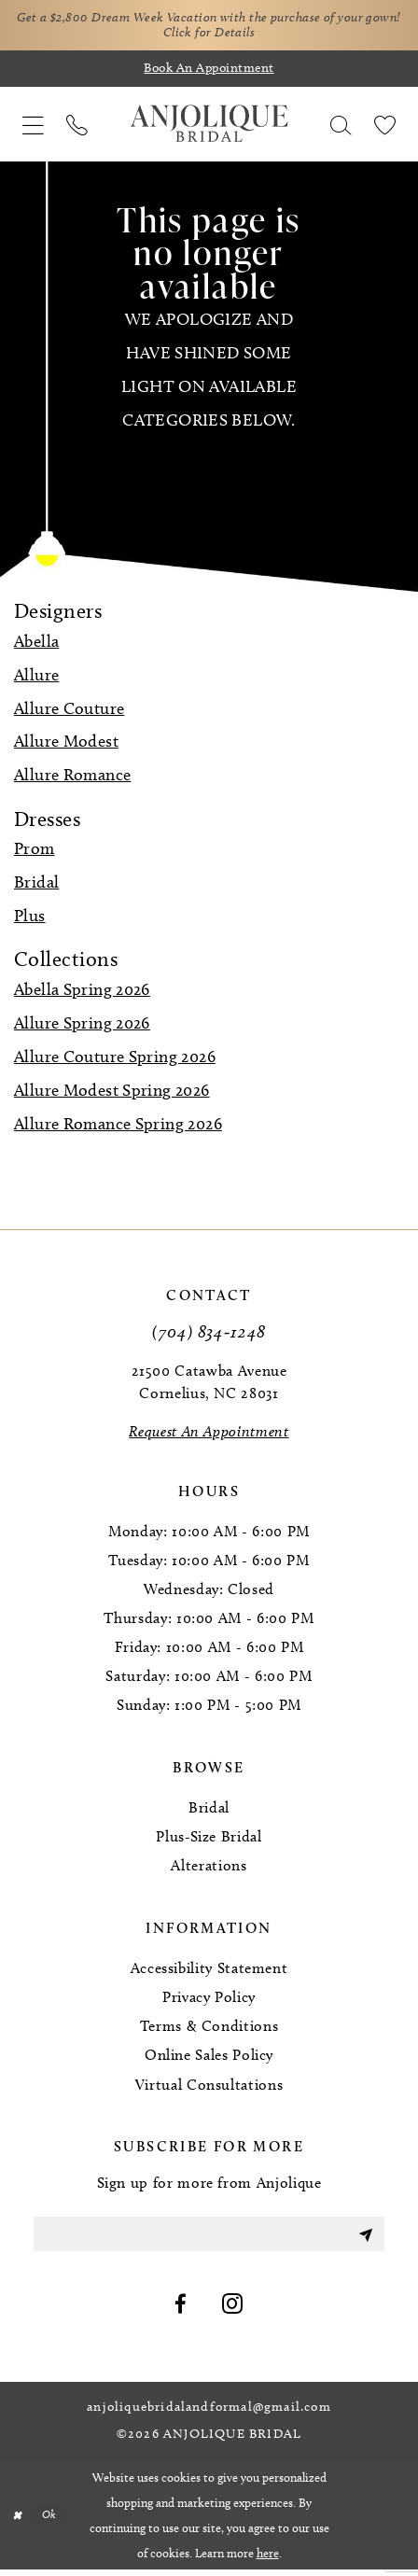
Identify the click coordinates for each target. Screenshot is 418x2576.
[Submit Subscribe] (364, 2239)
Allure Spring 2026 (82, 1025)
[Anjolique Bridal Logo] (209, 126)
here (268, 2559)
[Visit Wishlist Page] (385, 126)
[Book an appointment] (209, 71)
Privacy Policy (209, 2000)
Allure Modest (66, 745)
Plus (30, 918)
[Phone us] (77, 126)
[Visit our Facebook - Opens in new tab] (181, 2311)
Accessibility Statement (209, 1972)
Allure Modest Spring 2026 (112, 1093)
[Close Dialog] (18, 2522)
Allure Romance (72, 778)
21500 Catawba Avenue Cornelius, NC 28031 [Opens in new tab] (209, 1385)
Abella (36, 644)
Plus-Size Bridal (208, 1840)
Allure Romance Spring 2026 (118, 1126)
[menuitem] (33, 126)
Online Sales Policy (209, 2058)
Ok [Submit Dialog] (53, 2521)
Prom (34, 852)
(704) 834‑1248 (209, 1334)
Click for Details (231, 35)
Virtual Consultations (209, 2087)
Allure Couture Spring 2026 (115, 1059)
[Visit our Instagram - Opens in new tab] (232, 2311)
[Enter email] (209, 2239)
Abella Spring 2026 (82, 993)
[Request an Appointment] (209, 1435)
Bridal (36, 885)
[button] (33, 126)
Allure (36, 677)
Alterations (208, 1869)
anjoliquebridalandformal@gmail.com (209, 2414)
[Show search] (341, 126)
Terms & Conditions (209, 2029)
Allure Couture (69, 711)
